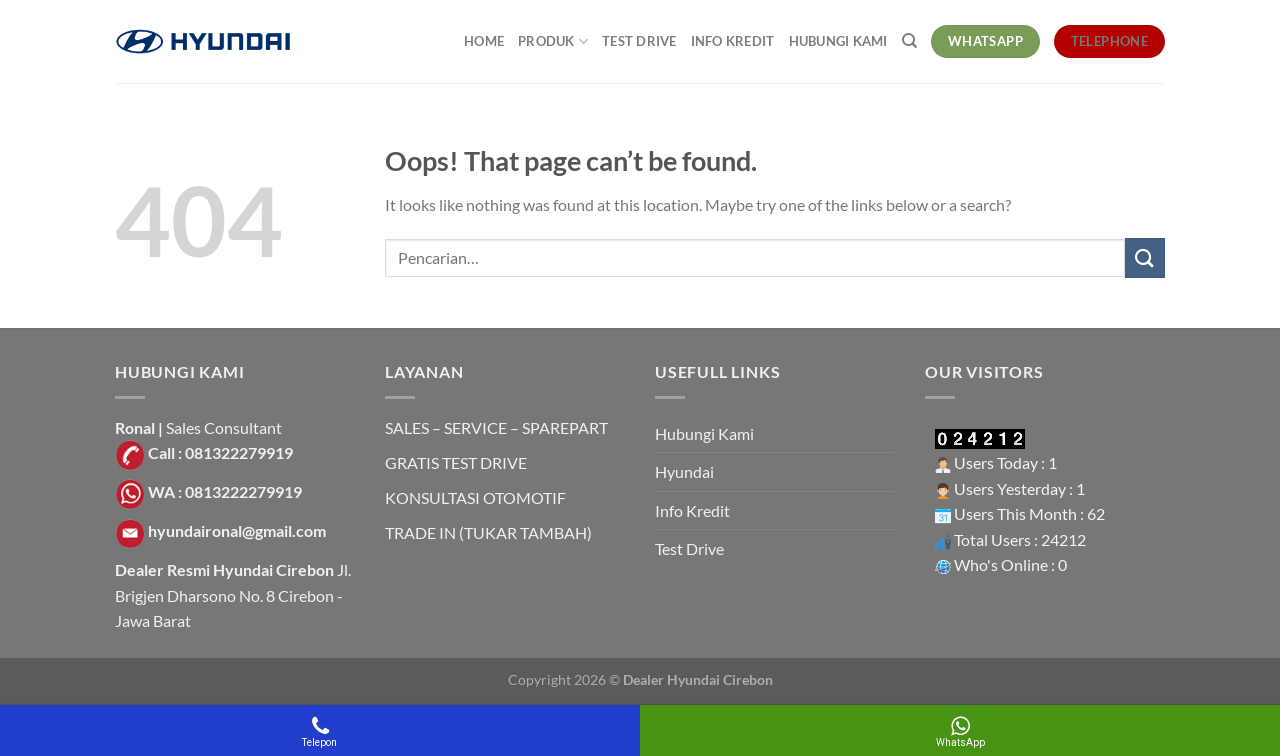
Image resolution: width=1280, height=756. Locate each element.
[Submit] (1145, 257)
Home (484, 41)
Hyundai (684, 471)
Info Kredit (733, 41)
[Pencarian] (909, 41)
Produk (553, 41)
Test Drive (639, 41)
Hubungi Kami (838, 41)
